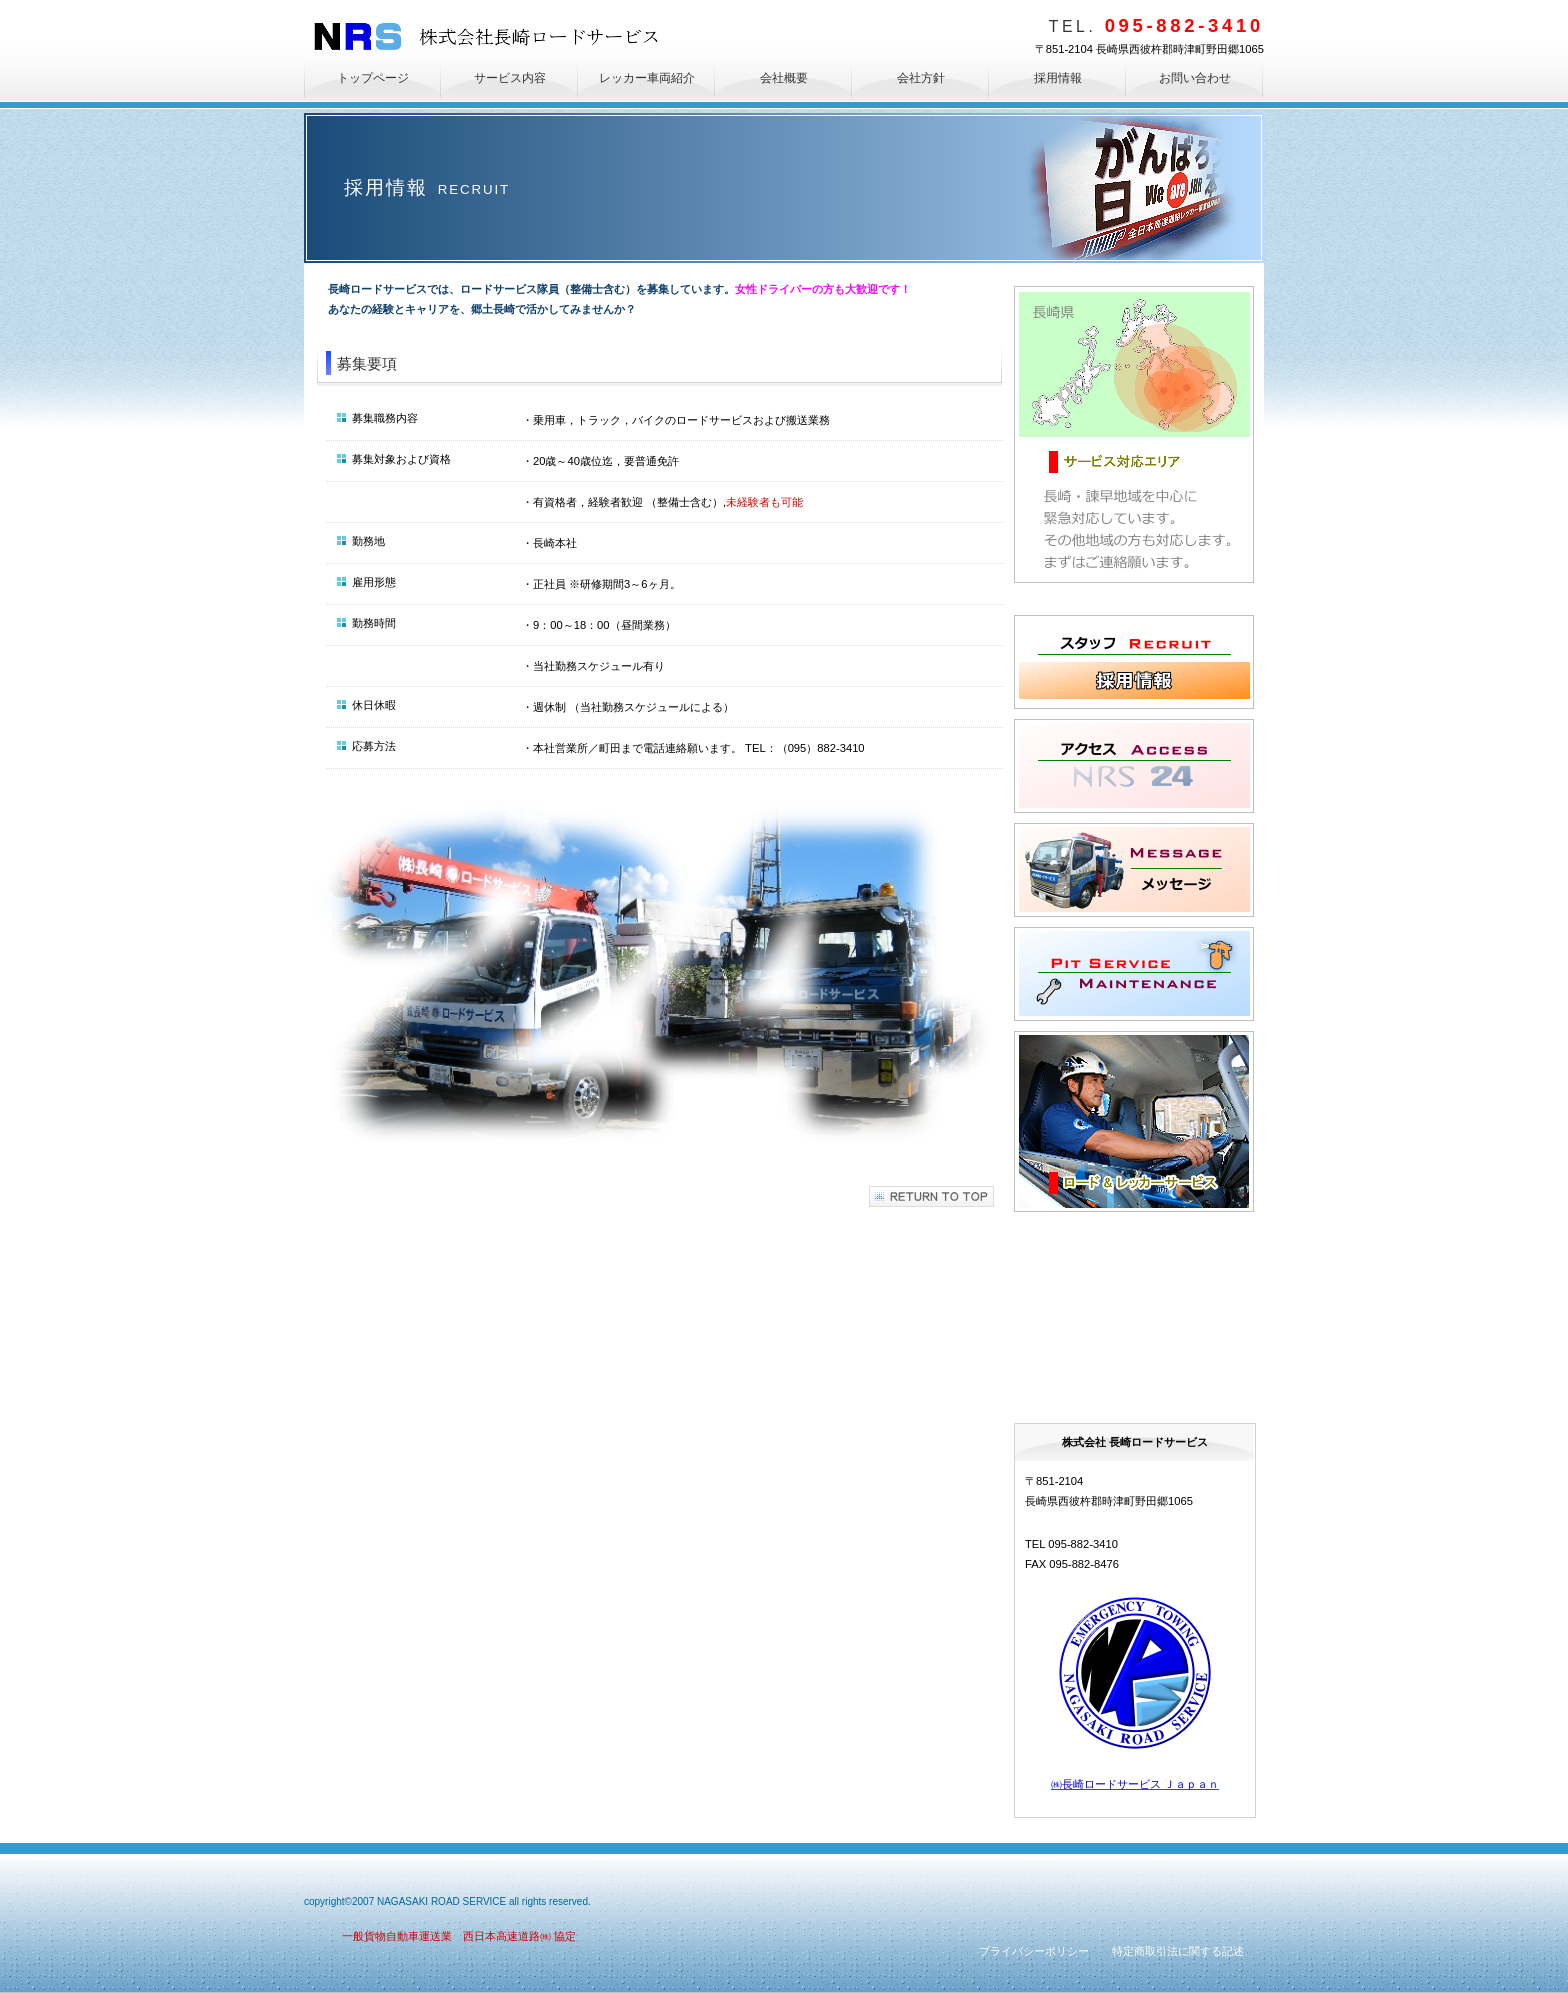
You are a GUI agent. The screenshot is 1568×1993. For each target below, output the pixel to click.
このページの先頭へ (931, 1196)
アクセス (1134, 766)
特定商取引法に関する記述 (1178, 1951)
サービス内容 (1134, 1121)
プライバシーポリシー (1034, 1951)
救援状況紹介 (1134, 1312)
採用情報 (1134, 662)
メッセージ (1134, 870)
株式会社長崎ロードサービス (492, 36)
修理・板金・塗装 (1134, 974)
